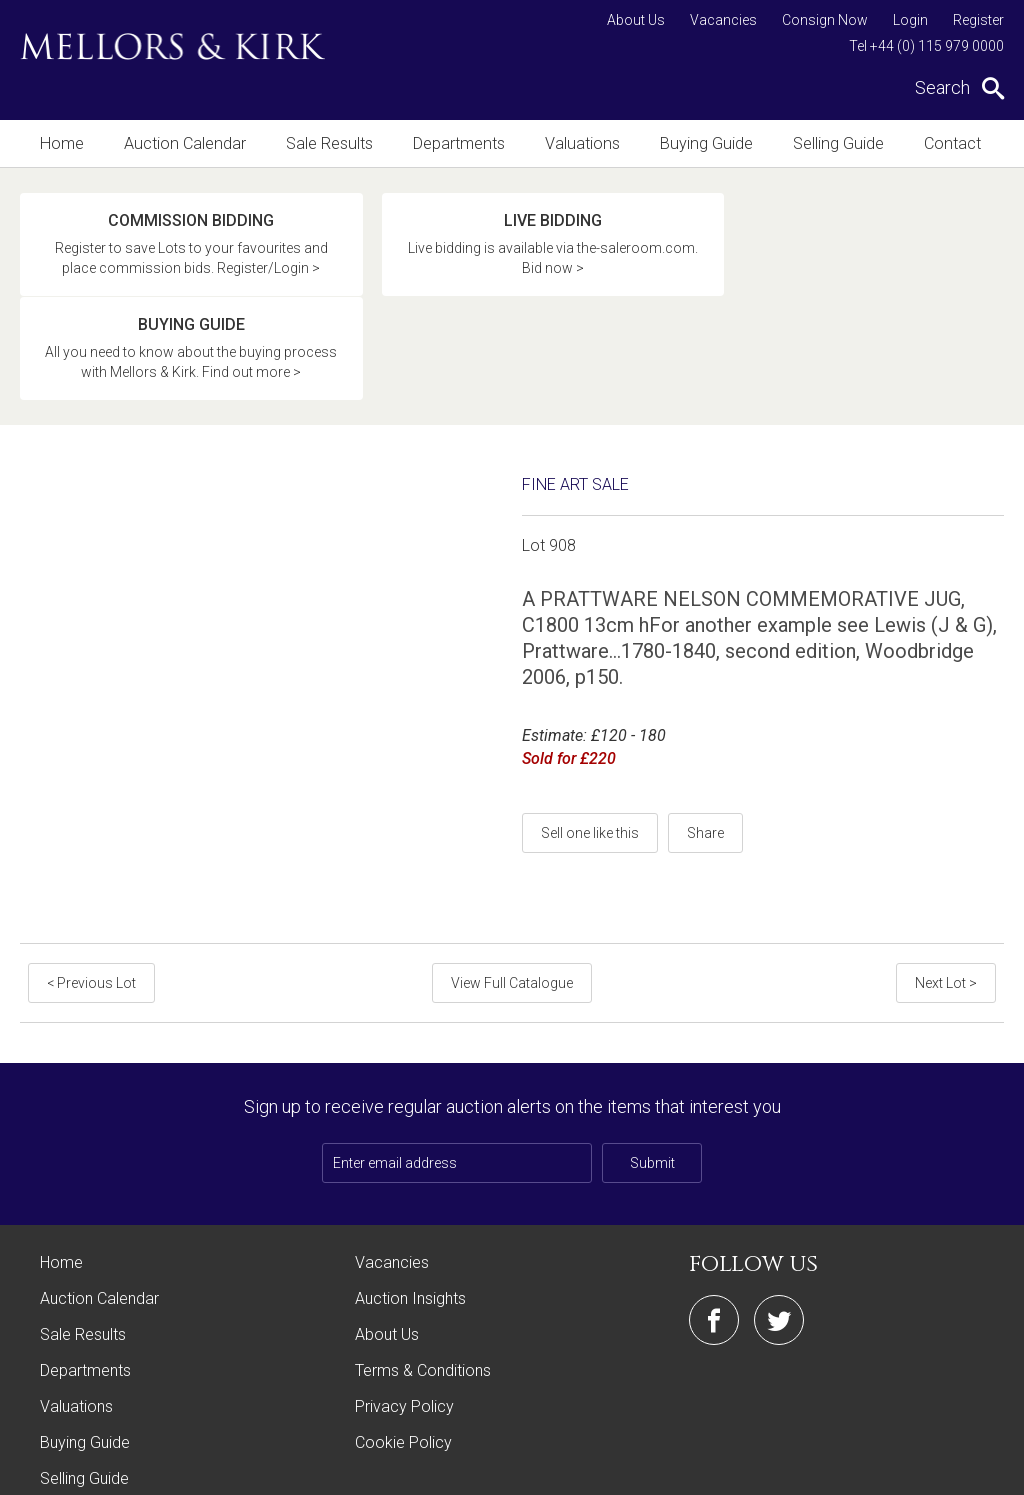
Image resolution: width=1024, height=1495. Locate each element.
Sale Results (325, 143)
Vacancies (723, 20)
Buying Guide (697, 143)
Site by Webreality (953, 1469)
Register (978, 20)
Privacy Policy (404, 1323)
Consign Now (825, 20)
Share (705, 750)
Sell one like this (590, 750)
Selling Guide (826, 143)
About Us (636, 20)
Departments (453, 143)
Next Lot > (946, 900)
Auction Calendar (182, 143)
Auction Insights (410, 1215)
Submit (652, 1080)
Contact (939, 143)
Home (61, 143)
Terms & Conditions (423, 1287)
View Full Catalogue (512, 900)
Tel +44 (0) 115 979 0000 (926, 46)
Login (910, 20)
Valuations (575, 143)
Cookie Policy (403, 1359)
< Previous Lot (91, 900)
